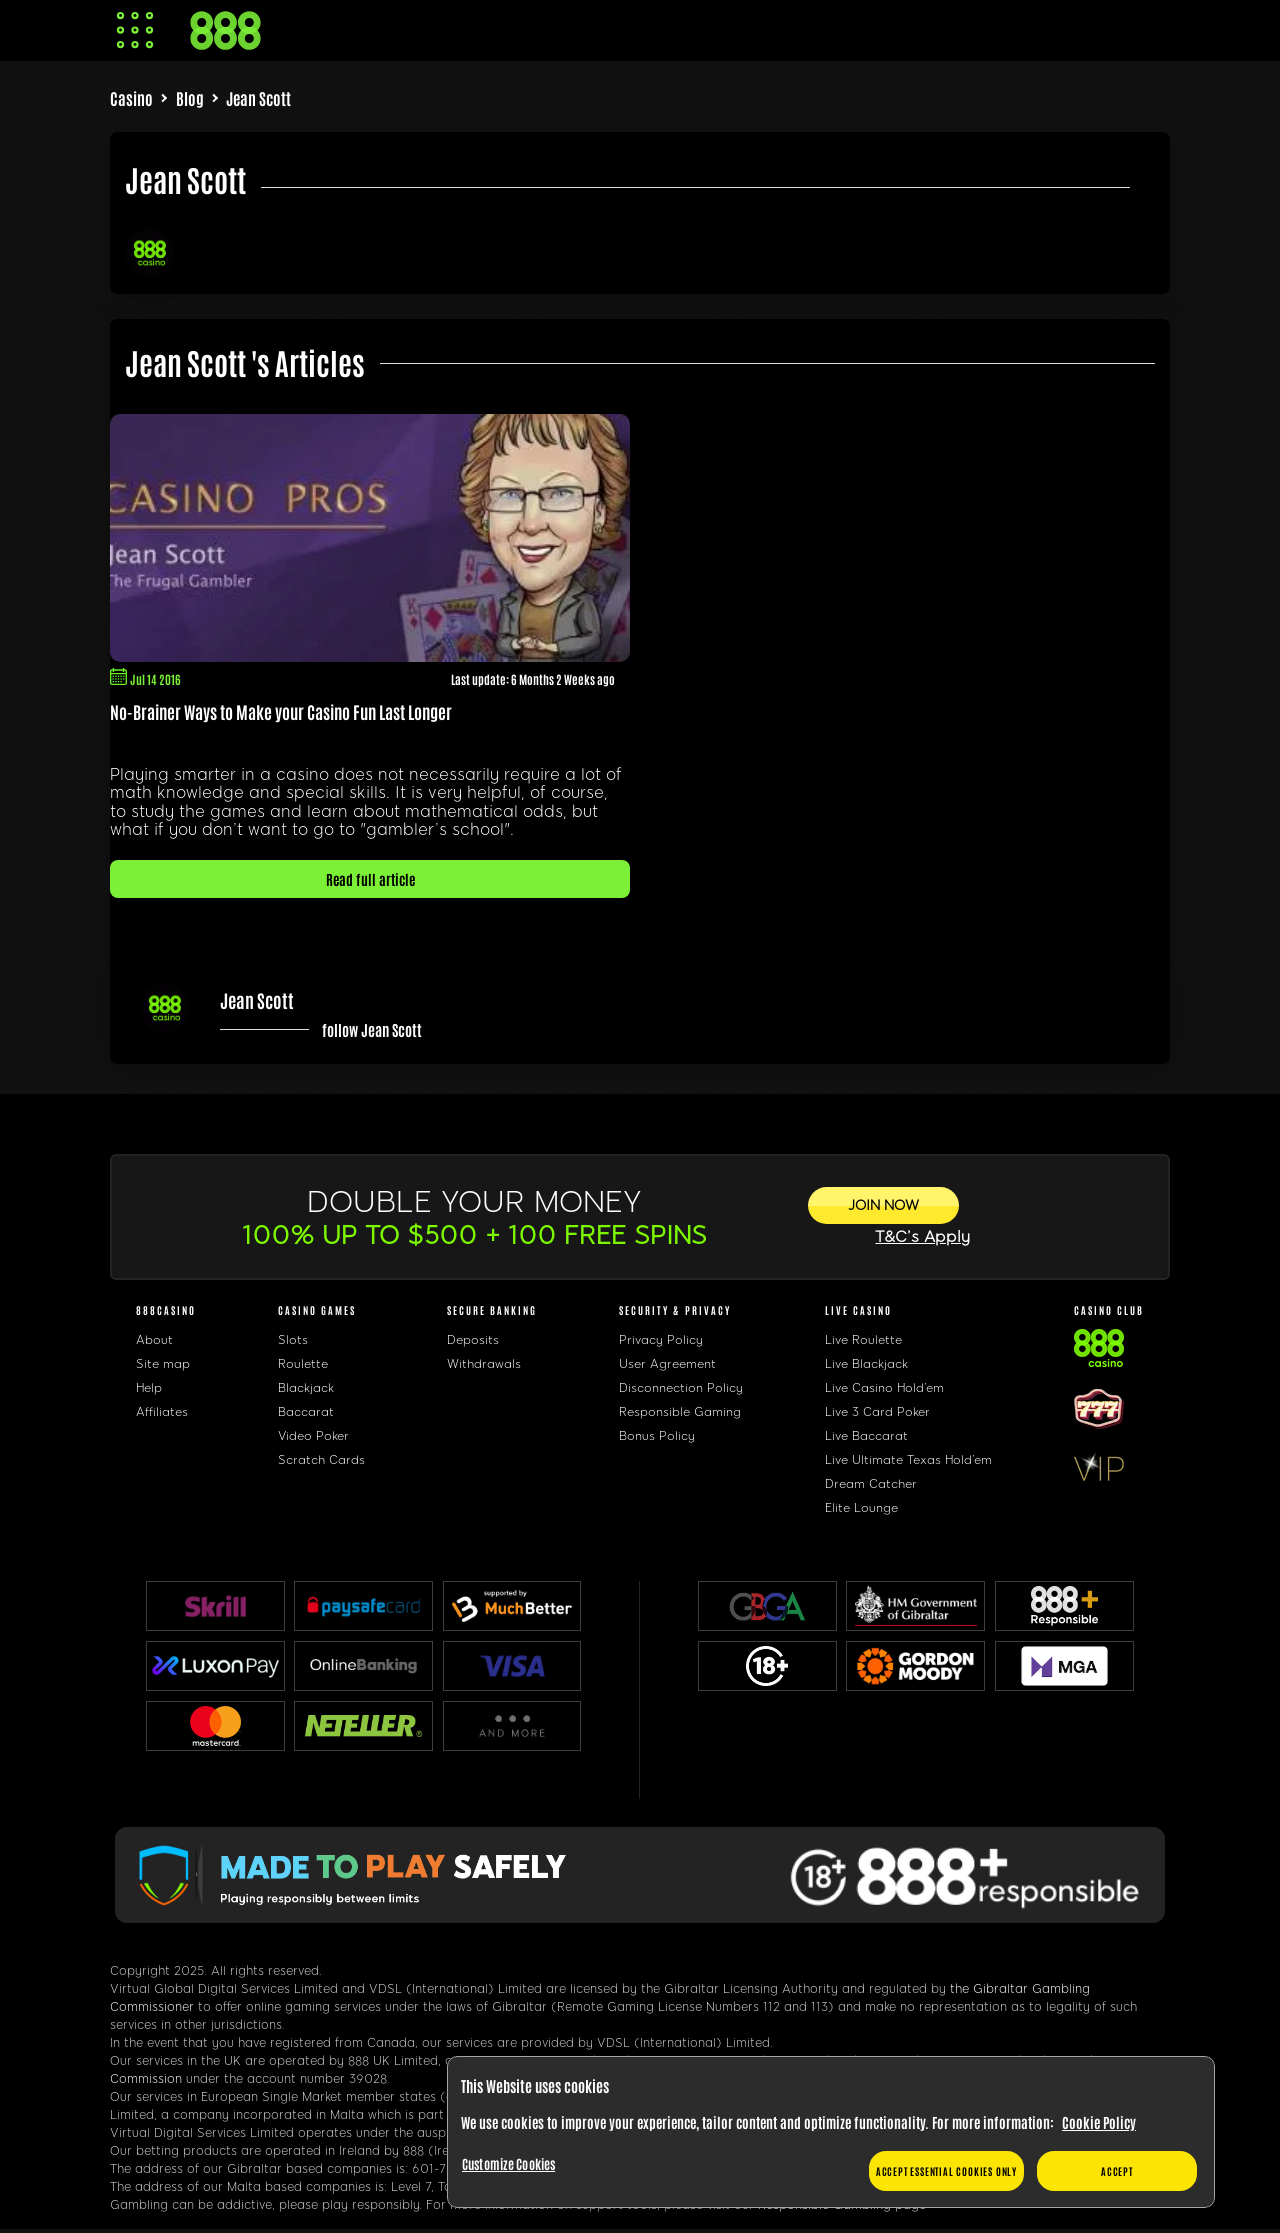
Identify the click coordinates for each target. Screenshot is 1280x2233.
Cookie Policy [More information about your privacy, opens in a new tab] (1099, 2122)
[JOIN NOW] (883, 1205)
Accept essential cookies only (946, 2170)
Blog (190, 98)
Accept (1117, 2170)
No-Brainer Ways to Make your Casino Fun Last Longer (281, 711)
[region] (831, 2132)
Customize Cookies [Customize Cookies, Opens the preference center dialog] (508, 2163)
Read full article (370, 879)
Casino (131, 98)
